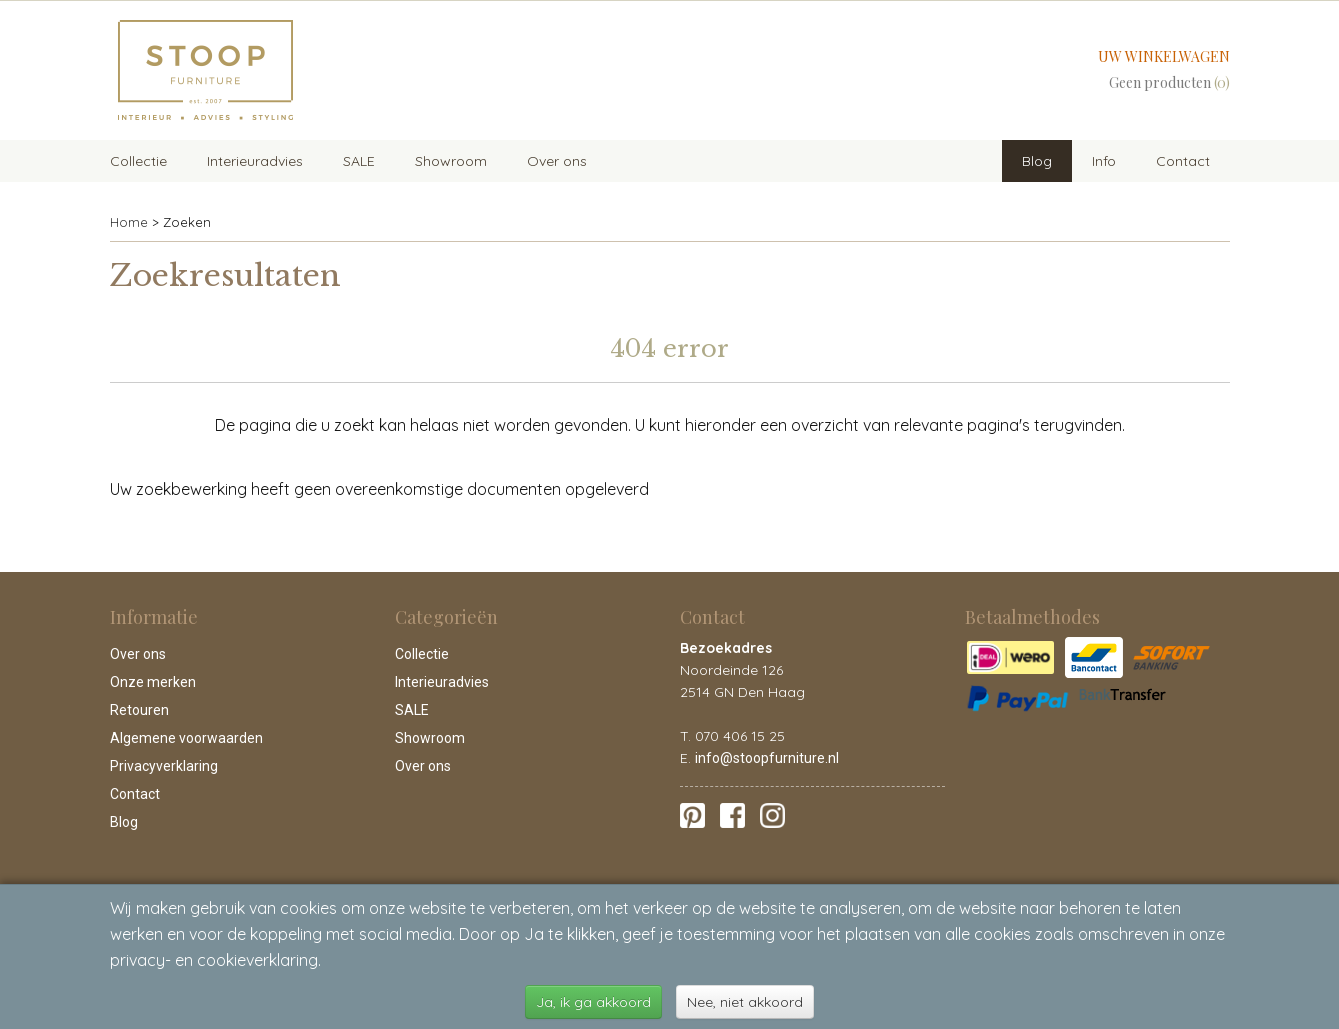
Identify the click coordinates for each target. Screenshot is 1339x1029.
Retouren (139, 710)
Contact (1183, 161)
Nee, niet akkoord (745, 1002)
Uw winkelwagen (1164, 56)
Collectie (138, 161)
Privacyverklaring (164, 766)
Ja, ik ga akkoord (593, 1002)
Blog (1037, 161)
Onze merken (153, 682)
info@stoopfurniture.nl (767, 758)
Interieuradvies (255, 161)
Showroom (451, 161)
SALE (359, 161)
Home (129, 222)
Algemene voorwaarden (186, 738)
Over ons (557, 161)
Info (1104, 161)
